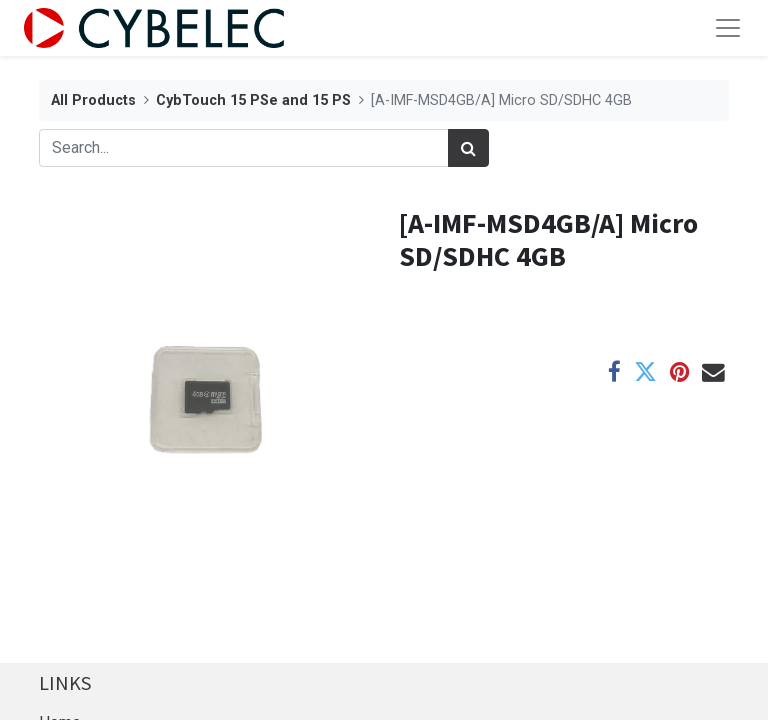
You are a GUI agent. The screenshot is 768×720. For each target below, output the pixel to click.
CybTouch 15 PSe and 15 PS (253, 100)
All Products (93, 100)
